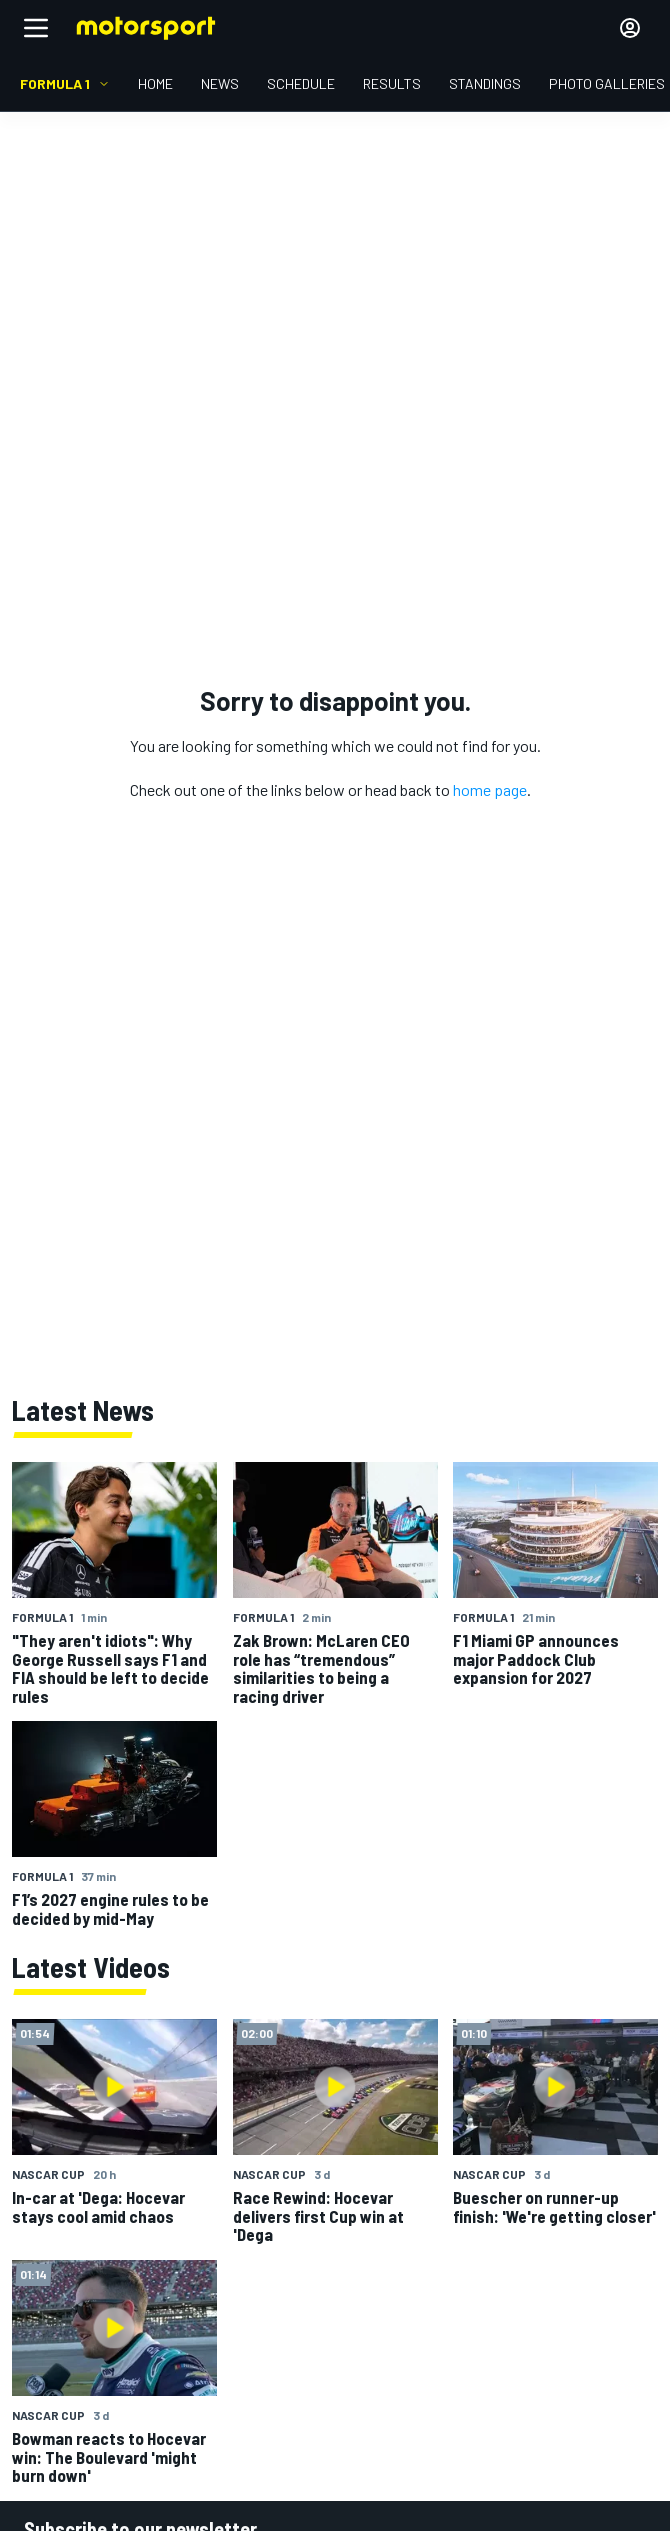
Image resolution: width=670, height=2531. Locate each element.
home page (490, 789)
